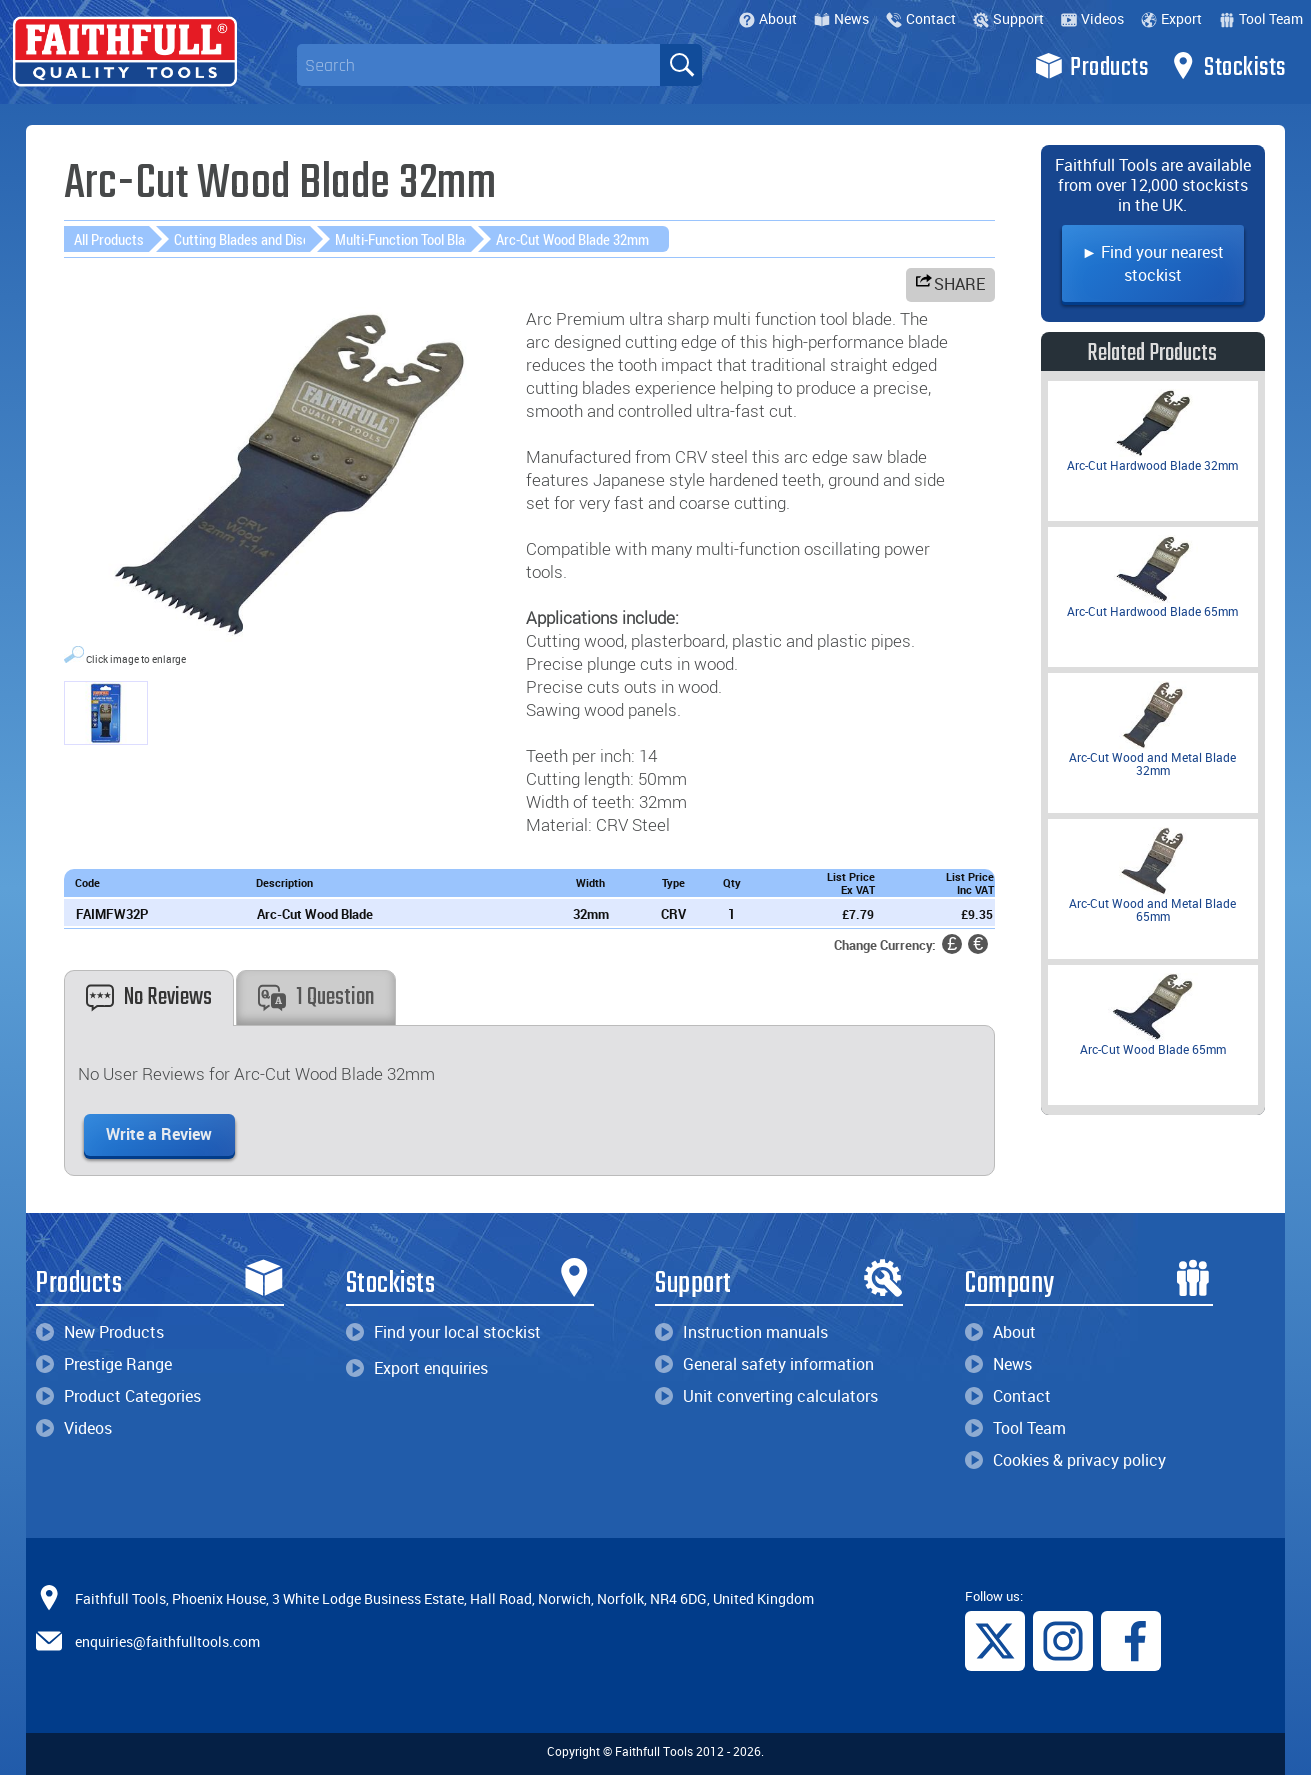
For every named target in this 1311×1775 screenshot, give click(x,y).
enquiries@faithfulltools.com (167, 1641)
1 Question (316, 997)
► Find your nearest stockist (1152, 263)
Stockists (1227, 66)
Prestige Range (104, 1364)
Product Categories (118, 1396)
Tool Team (1261, 18)
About (768, 18)
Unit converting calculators (766, 1396)
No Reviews (149, 997)
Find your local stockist (443, 1332)
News (841, 18)
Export (1171, 18)
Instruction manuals (741, 1332)
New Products (100, 1332)
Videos (1092, 18)
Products (1091, 66)
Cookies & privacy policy (1065, 1460)
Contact (921, 18)
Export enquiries (417, 1368)
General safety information (764, 1364)
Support (1008, 18)
